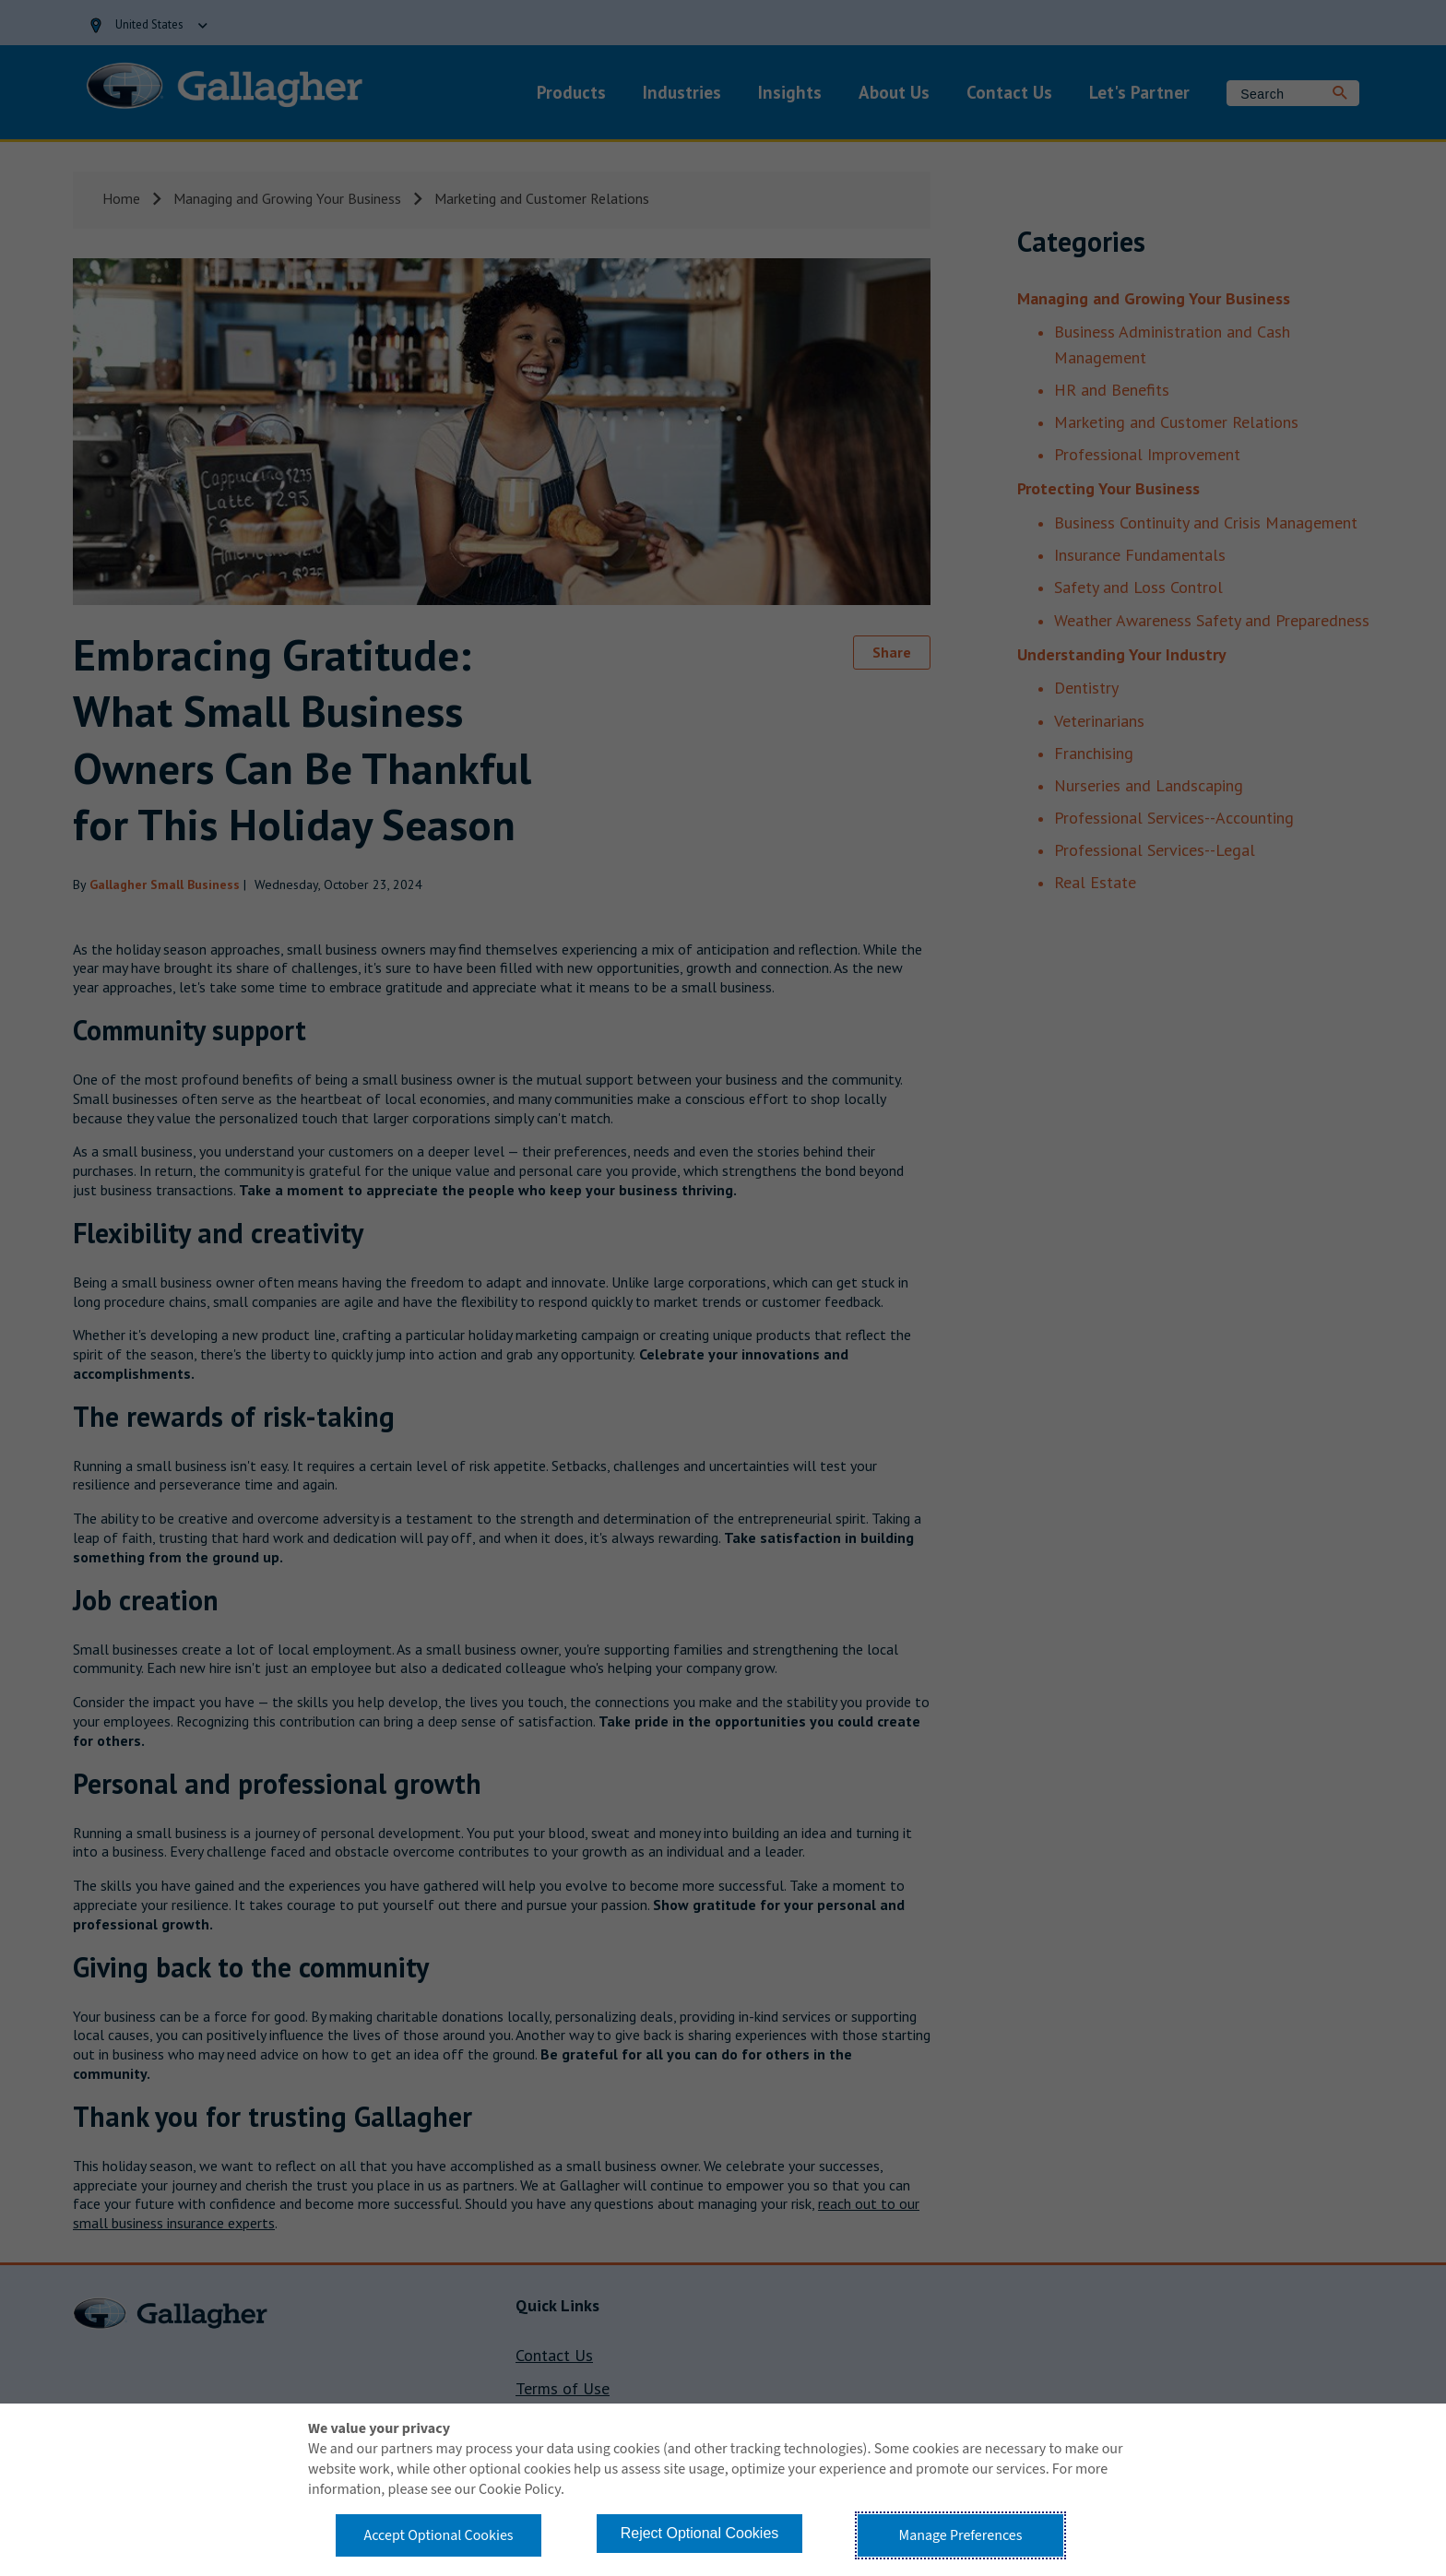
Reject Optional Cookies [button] (700, 2533)
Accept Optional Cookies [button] (438, 2535)
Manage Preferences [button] (961, 2535)
